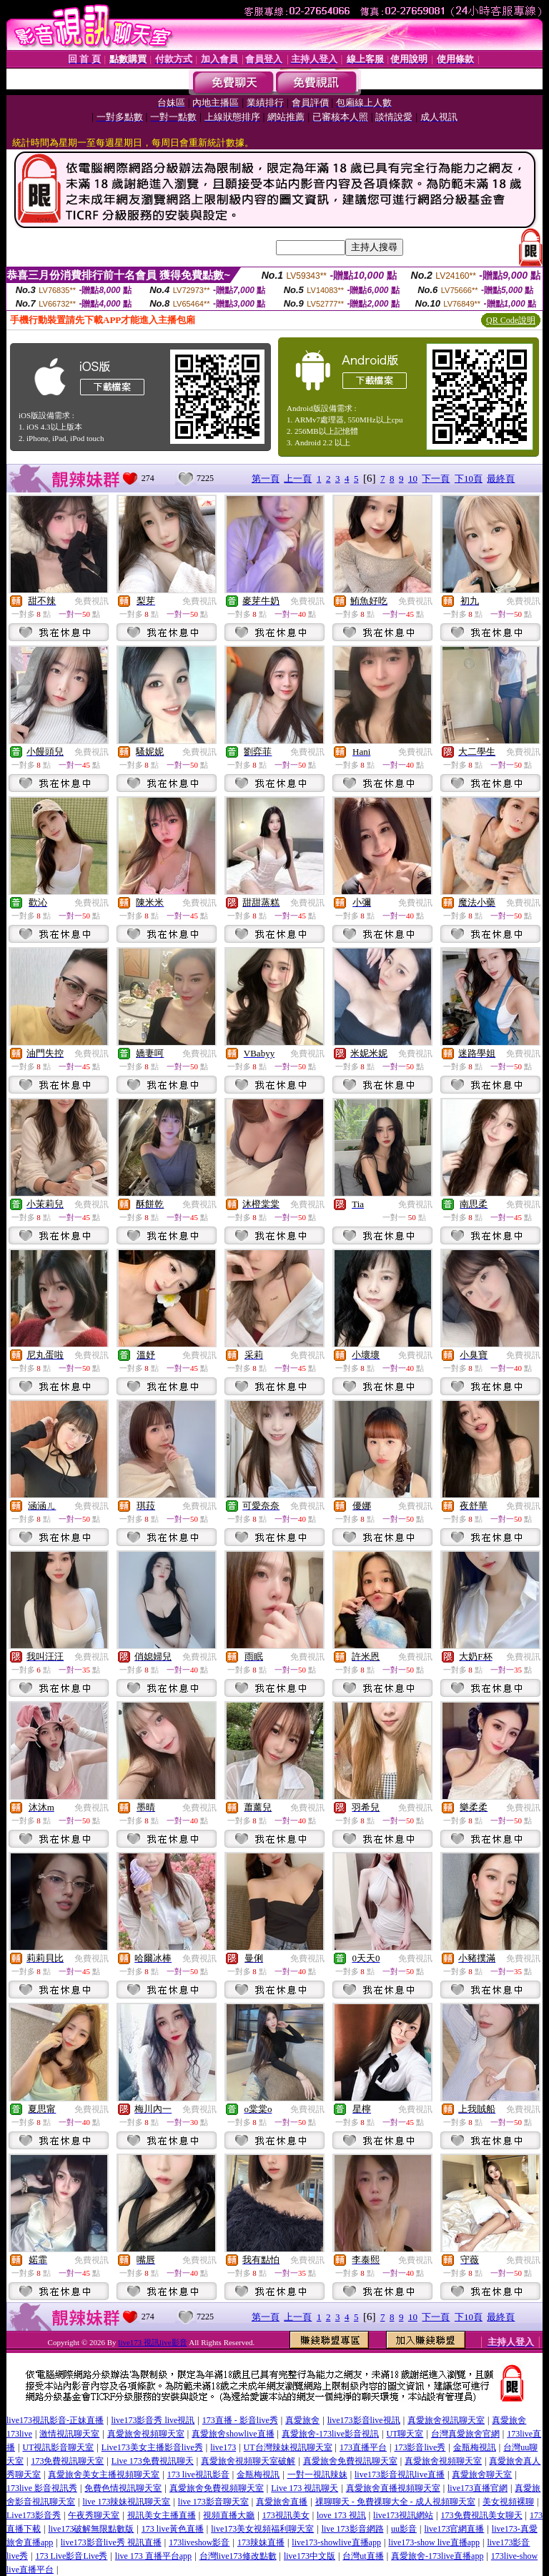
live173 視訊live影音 (152, 2342)
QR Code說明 (510, 320)
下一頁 (436, 478)
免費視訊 (91, 601)
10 (412, 478)
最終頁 (501, 478)
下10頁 (469, 478)
